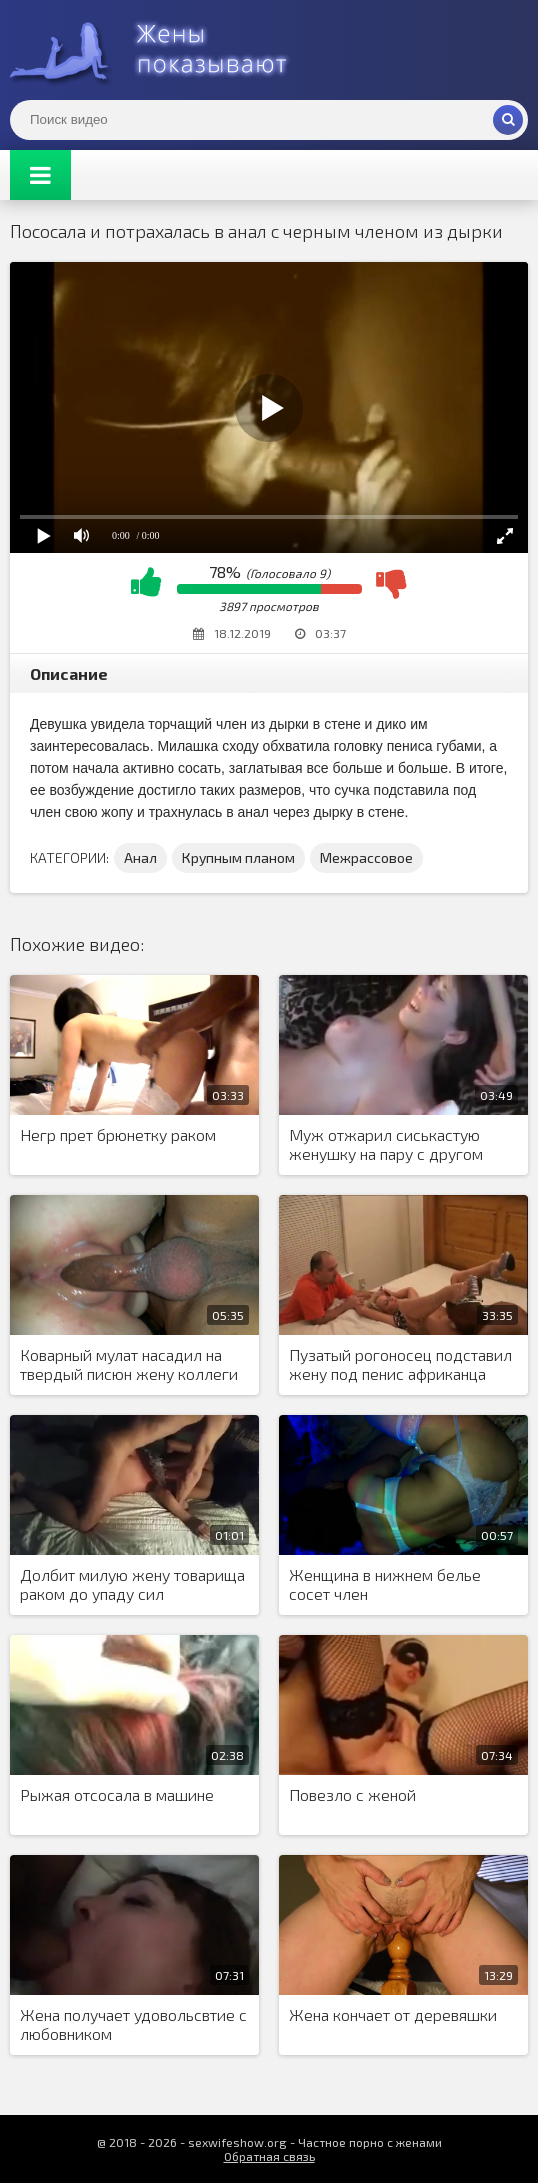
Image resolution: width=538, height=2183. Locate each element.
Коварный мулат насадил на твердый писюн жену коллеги (129, 1364)
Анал (140, 857)
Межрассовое (366, 857)
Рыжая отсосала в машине (117, 1794)
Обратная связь (269, 2156)
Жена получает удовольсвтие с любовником (133, 2024)
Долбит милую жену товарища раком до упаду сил (132, 1584)
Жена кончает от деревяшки (393, 2014)
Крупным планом (238, 857)
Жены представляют (160, 50)
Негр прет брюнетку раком (118, 1134)
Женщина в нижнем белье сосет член (385, 1584)
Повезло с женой (352, 1794)
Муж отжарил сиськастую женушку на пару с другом (386, 1144)
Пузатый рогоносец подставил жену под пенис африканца (400, 1364)
